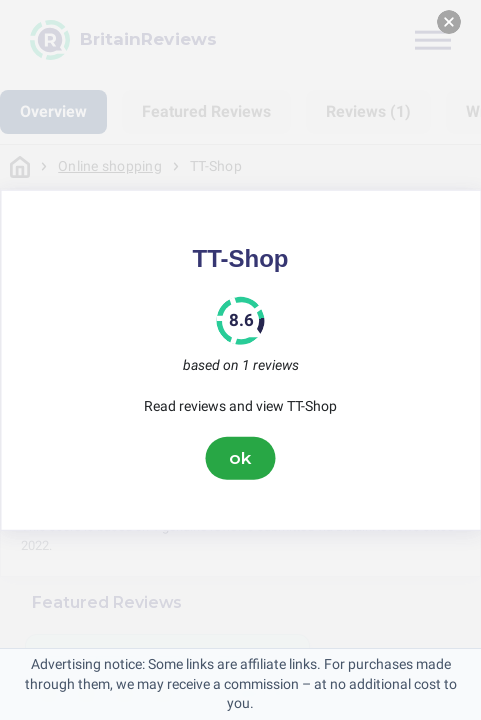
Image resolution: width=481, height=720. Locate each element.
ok (241, 458)
